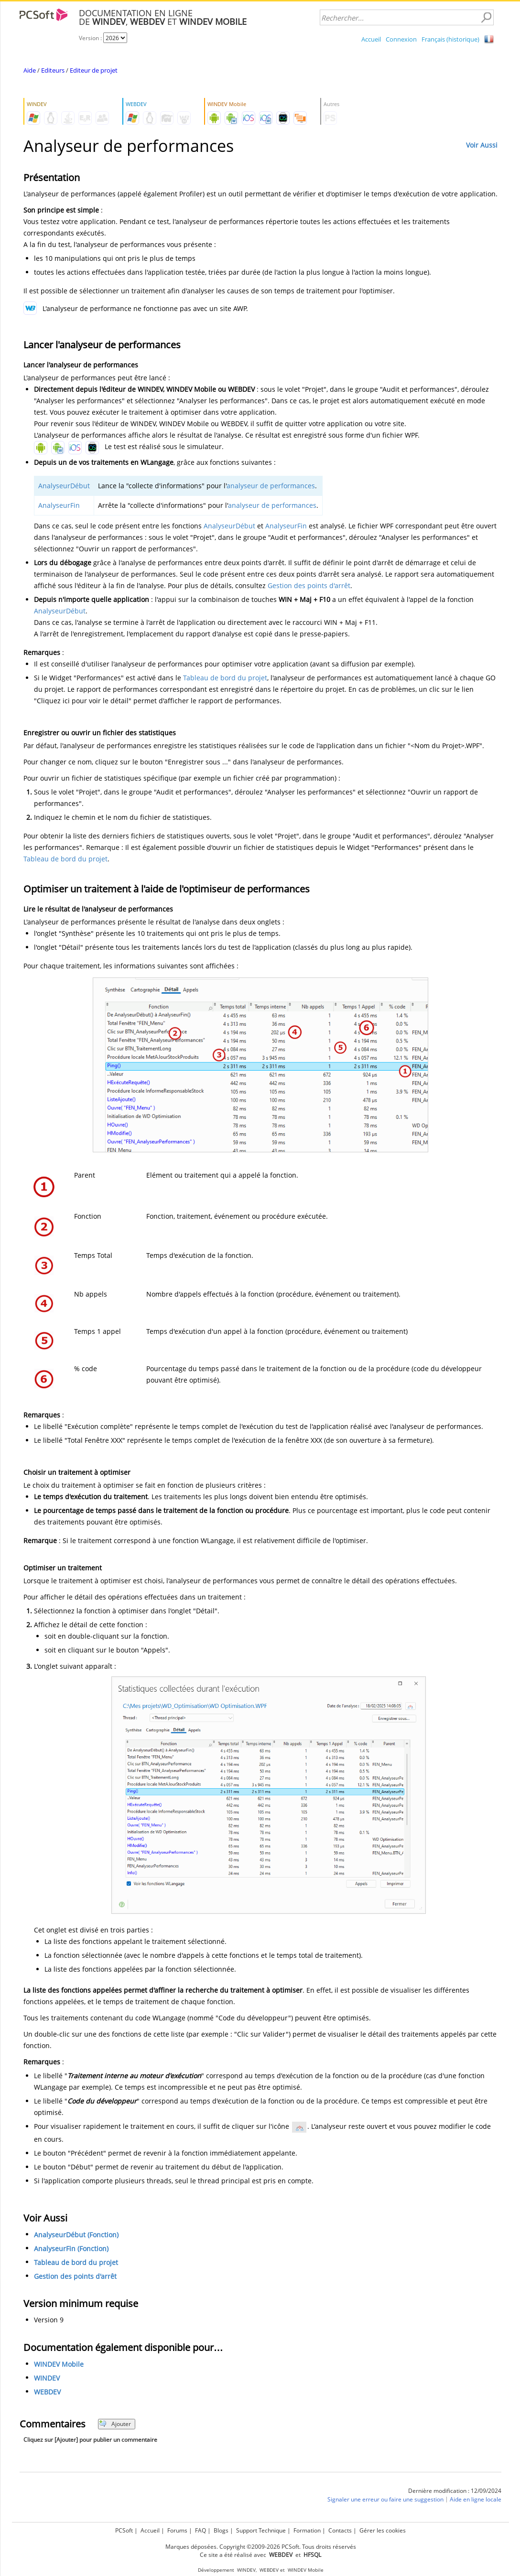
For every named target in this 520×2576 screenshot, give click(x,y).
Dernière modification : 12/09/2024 (454, 2491)
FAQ (200, 2530)
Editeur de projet (94, 70)
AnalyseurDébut (64, 485)
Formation (307, 2530)
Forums (177, 2530)
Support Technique (261, 2530)
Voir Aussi (482, 145)
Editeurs (53, 70)
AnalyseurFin (59, 505)
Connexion (401, 39)
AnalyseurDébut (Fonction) (76, 2234)
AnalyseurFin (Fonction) (71, 2248)
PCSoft (124, 2530)
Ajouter (115, 2424)
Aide (29, 70)
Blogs (221, 2530)
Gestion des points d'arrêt (309, 585)
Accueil (371, 39)
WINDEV (47, 2378)
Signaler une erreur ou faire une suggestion (385, 2499)
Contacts (340, 2530)
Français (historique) (450, 39)
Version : (91, 38)
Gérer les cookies (382, 2530)
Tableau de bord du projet (225, 677)
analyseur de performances (271, 485)
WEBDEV (47, 2391)
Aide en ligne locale (475, 2499)
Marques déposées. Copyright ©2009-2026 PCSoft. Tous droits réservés (260, 2547)
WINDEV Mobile (59, 2364)
